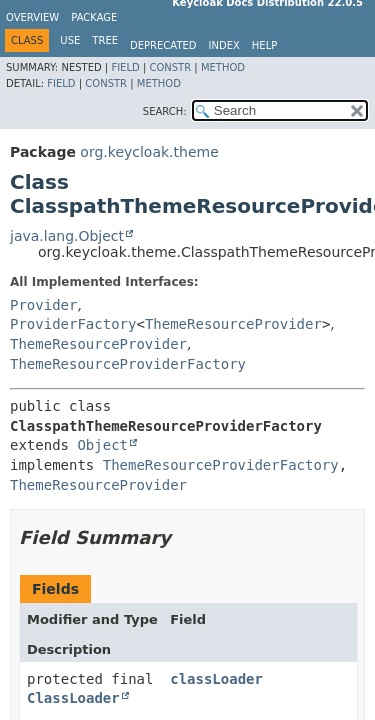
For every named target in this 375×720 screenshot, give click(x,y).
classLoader (216, 679)
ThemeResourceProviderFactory (128, 364)
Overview (32, 17)
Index (224, 45)
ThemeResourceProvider (233, 324)
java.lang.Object (67, 236)
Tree (105, 40)
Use (70, 40)
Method (223, 67)
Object (102, 445)
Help (264, 45)
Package (94, 17)
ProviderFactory (73, 324)
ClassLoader (73, 698)
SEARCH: (165, 111)
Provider (43, 305)
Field (125, 67)
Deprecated (163, 45)
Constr (170, 67)
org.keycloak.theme (149, 152)
